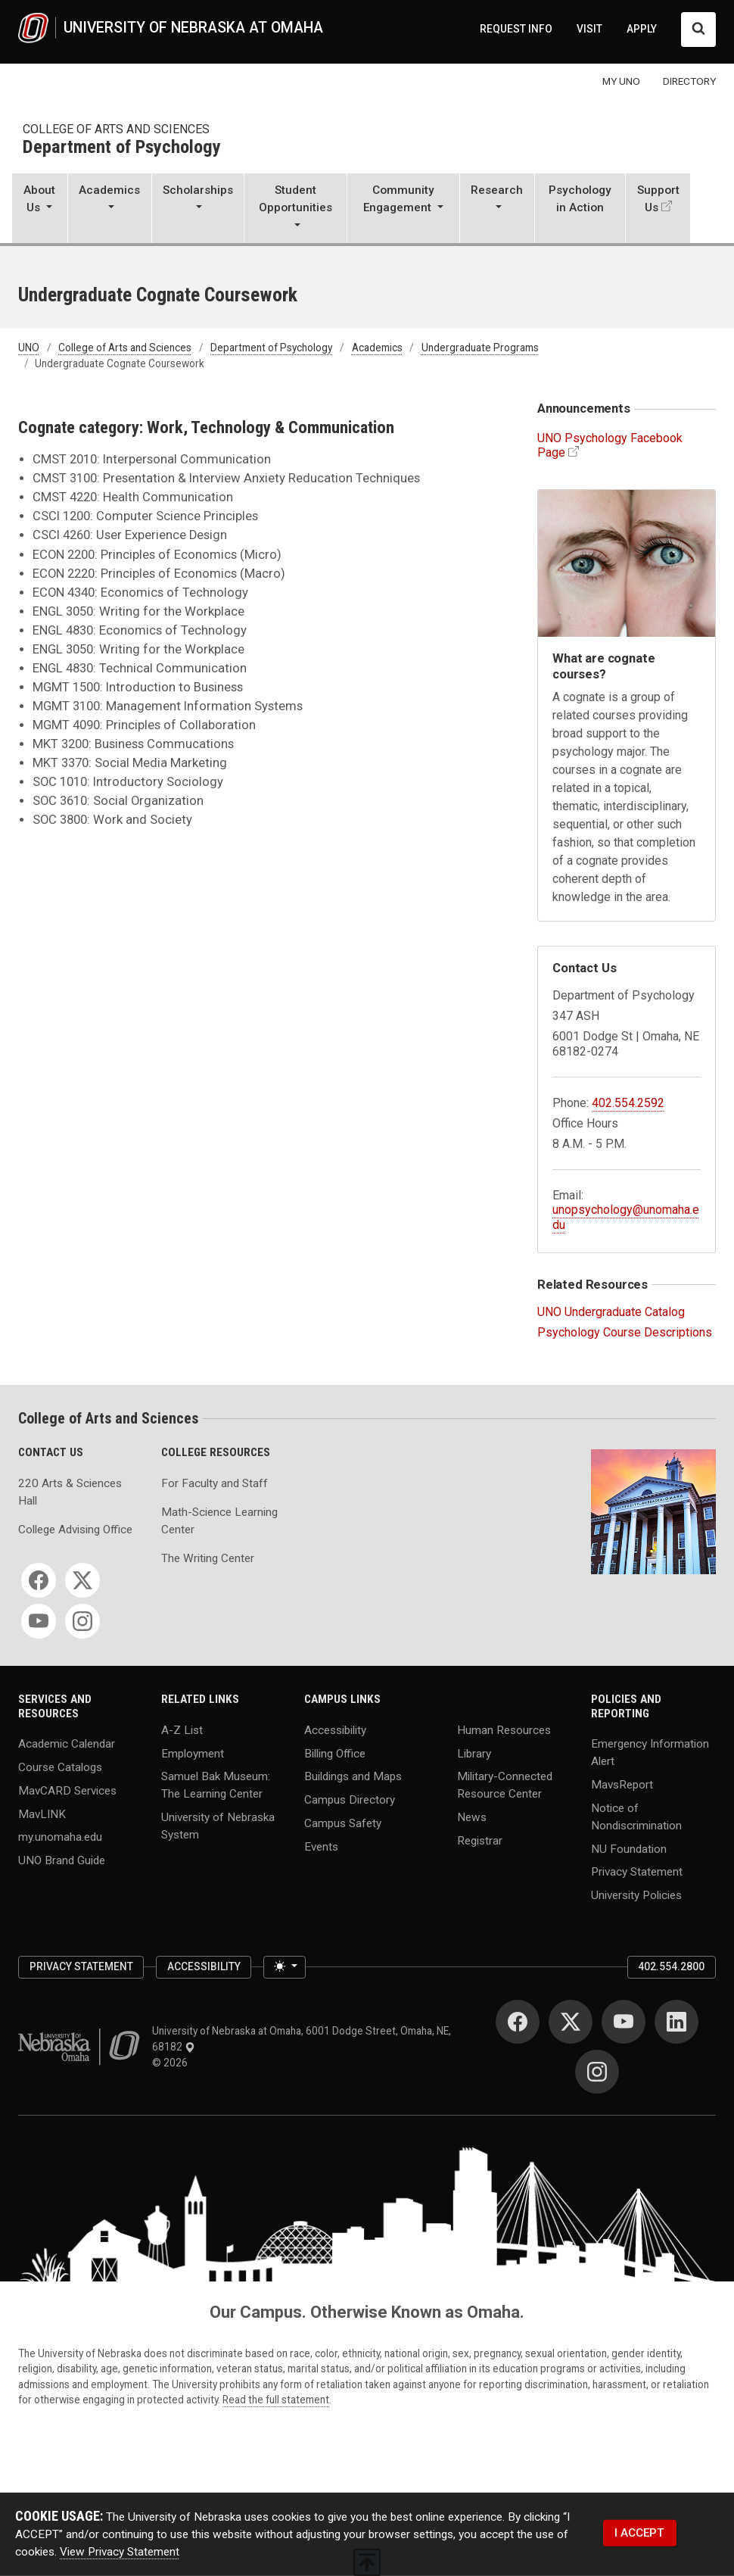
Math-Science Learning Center (219, 1520)
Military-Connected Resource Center (504, 1785)
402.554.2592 (628, 1103)
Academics (377, 347)
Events (321, 1846)
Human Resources (504, 1729)
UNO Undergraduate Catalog (611, 1312)
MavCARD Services (67, 1790)
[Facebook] (38, 1580)
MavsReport (622, 1785)
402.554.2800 (671, 1966)
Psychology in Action (580, 198)
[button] (39, 209)
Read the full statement (275, 2400)
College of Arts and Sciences (116, 129)
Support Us (658, 198)
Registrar (479, 1840)
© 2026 (172, 2063)
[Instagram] (82, 1621)
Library (474, 1753)
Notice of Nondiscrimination (636, 1816)
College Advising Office (75, 1529)
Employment (192, 1753)
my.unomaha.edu (60, 1837)
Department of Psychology (122, 147)
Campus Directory (349, 1800)
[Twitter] (82, 1580)
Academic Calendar (66, 1744)
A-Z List (182, 1729)
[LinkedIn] (676, 2022)
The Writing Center (207, 1558)
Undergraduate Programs (480, 347)
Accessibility (335, 1729)
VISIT (589, 29)
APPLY (642, 29)
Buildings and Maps (353, 1776)
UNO (28, 347)
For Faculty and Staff (214, 1483)
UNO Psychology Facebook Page (610, 445)
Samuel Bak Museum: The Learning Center (215, 1785)
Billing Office (334, 1753)
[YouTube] (38, 1621)
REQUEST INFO (516, 29)
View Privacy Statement (119, 2552)
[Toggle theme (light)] (284, 1967)
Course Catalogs (60, 1767)
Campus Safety (342, 1822)
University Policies (636, 1895)
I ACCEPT (639, 2533)
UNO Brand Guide (61, 1860)
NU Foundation (629, 1848)
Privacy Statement (637, 1872)
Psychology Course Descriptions (624, 1332)
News (472, 1817)
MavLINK (42, 1813)
